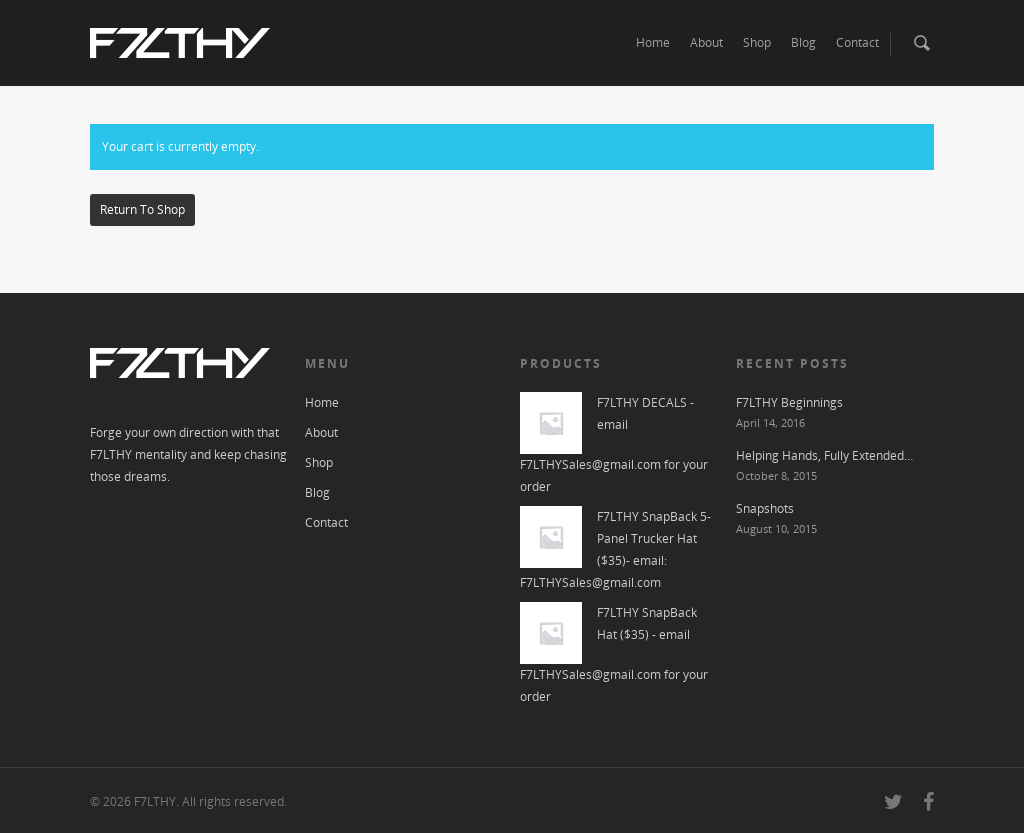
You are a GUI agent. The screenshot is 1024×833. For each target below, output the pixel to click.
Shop (757, 42)
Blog (803, 42)
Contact (857, 42)
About (706, 42)
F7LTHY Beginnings (789, 402)
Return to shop (142, 209)
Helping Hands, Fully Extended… (824, 455)
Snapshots (765, 508)
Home (653, 42)
